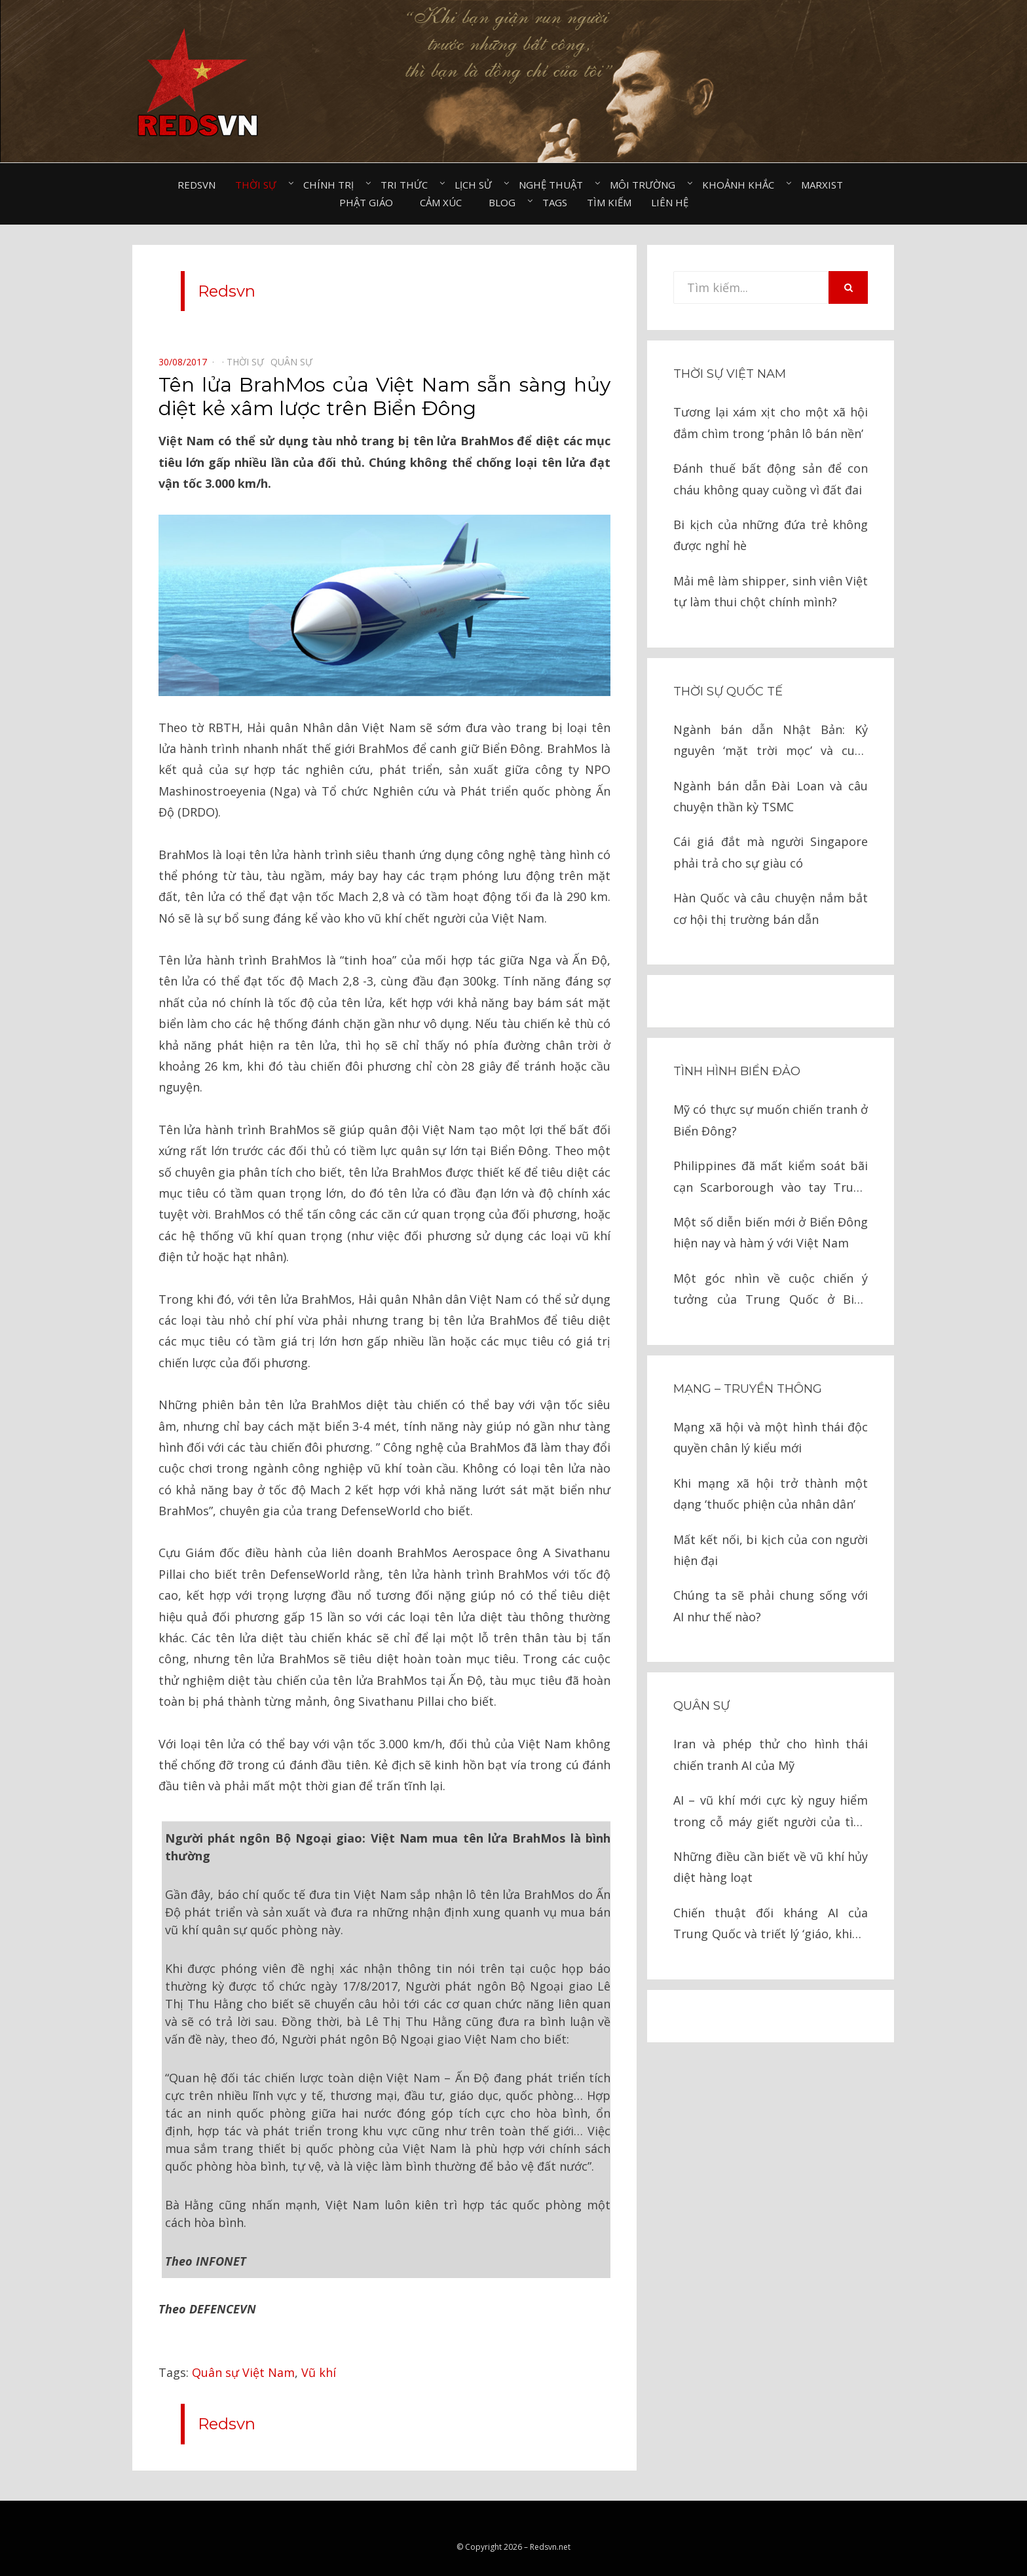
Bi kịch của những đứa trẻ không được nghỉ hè (770, 535)
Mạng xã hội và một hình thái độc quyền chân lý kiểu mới (770, 1437)
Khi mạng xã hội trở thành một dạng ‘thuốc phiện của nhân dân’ (770, 1493)
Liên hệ (669, 202)
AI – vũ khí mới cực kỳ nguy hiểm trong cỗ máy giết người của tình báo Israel (770, 1812)
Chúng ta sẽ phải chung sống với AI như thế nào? (770, 1605)
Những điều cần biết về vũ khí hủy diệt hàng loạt (770, 1867)
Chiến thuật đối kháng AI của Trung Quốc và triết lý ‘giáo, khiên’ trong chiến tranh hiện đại (770, 1925)
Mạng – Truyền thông (747, 1389)
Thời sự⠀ (259, 184)
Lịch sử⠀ (477, 184)
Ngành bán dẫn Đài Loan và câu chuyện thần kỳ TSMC (770, 796)
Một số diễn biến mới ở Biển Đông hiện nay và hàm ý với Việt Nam (770, 1232)
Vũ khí (318, 2352)
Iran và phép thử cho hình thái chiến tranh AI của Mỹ (770, 1754)
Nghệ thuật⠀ (554, 184)
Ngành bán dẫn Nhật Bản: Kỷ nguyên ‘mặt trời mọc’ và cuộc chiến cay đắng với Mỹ (770, 742)
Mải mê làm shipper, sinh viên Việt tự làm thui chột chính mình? (770, 591)
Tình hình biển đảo (736, 1071)
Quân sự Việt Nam (243, 2352)
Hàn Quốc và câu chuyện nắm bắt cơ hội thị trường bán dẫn (770, 908)
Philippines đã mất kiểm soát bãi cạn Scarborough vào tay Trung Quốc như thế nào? (770, 1178)
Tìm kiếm (609, 202)
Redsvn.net (550, 2526)
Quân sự (701, 1706)
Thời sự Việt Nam (729, 374)
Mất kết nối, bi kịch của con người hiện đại (770, 1550)
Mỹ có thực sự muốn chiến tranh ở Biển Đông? (770, 1119)
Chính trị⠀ (332, 184)
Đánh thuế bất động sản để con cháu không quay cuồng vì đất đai (770, 478)
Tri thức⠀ (408, 184)
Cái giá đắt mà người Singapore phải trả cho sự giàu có (770, 852)
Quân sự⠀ (295, 362)
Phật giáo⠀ (369, 202)
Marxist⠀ (825, 184)
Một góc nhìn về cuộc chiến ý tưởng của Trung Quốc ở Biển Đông (770, 1290)
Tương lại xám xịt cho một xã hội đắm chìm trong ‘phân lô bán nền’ (770, 422)
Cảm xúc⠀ (444, 202)
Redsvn (196, 184)
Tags (554, 202)
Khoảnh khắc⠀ (741, 184)
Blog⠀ (506, 202)
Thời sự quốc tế (728, 691)
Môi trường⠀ (646, 184)
